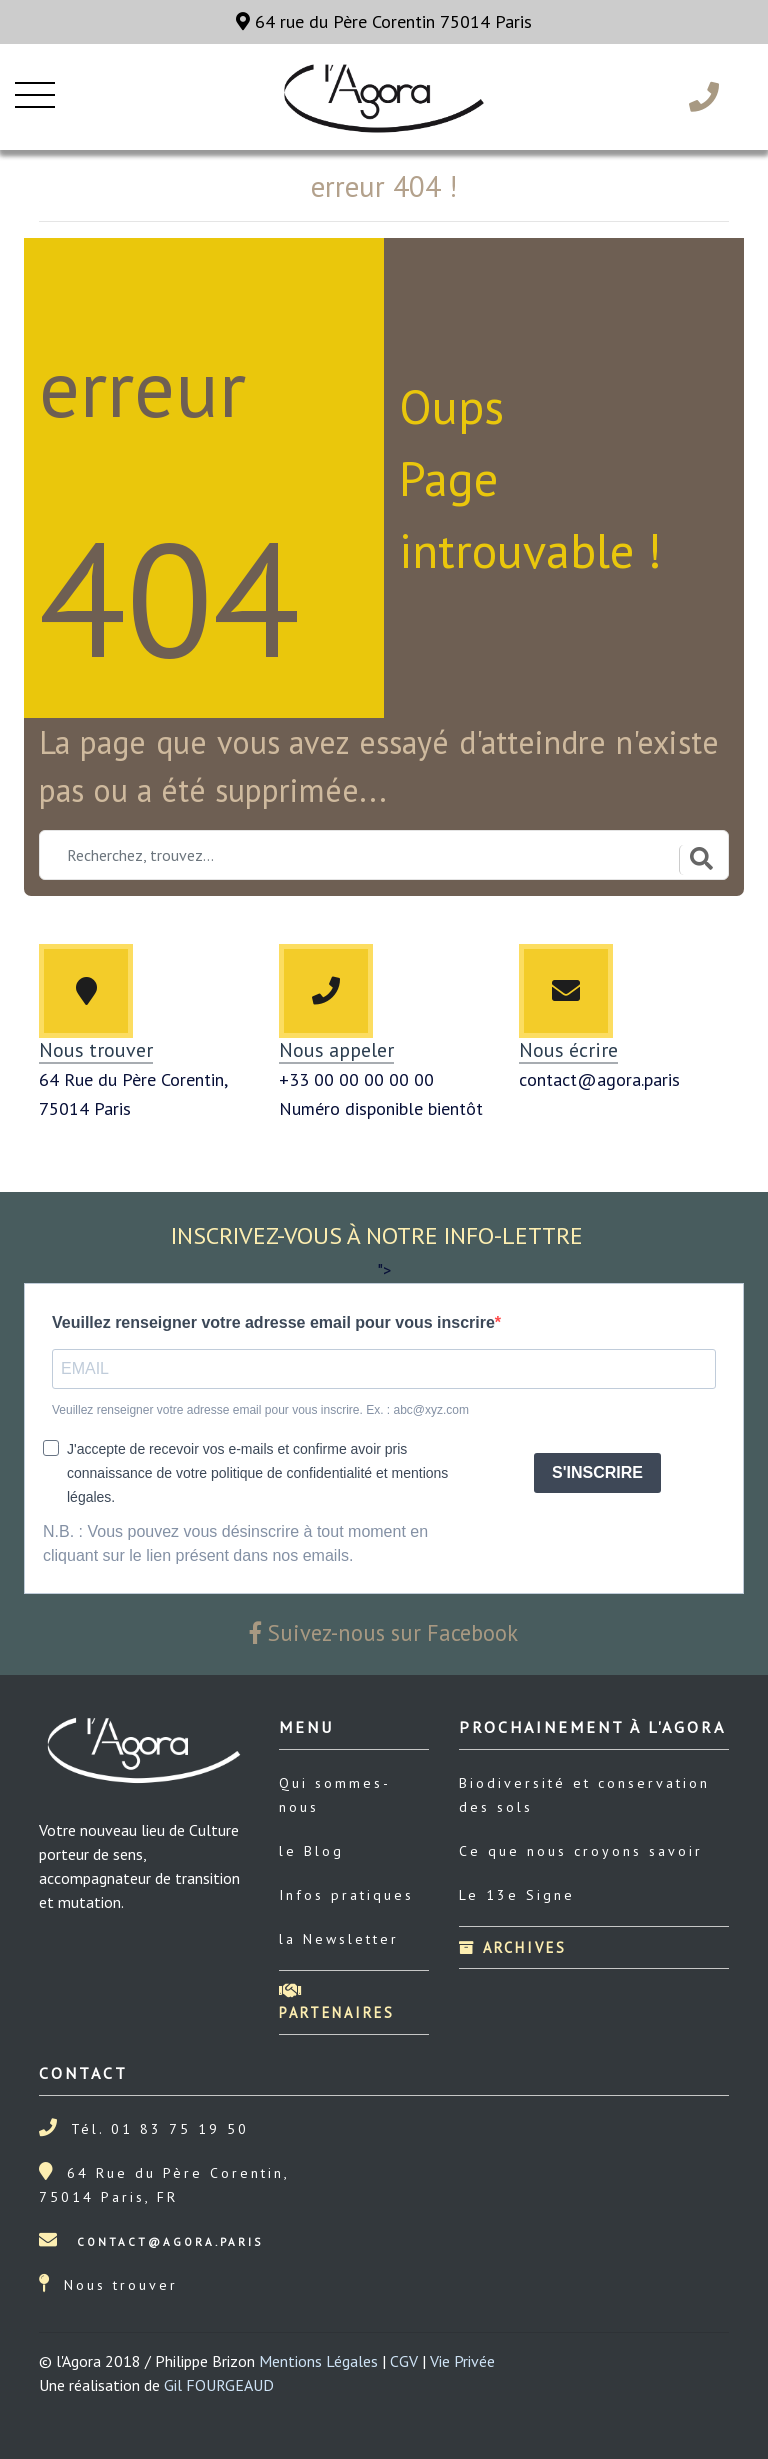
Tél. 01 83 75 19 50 (160, 2129)
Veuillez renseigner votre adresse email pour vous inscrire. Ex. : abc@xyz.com (260, 1410)
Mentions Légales (318, 2361)
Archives (513, 1947)
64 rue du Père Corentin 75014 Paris (384, 21)
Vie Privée (462, 2361)
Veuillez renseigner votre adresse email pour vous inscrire (273, 1322)
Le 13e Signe (517, 1895)
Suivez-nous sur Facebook (384, 1632)
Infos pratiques (346, 1895)
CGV (404, 2361)
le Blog (311, 1851)
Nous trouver (121, 2285)
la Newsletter (339, 1939)
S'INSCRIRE (597, 1472)
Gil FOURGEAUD (219, 2385)
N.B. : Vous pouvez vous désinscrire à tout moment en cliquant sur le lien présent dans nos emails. (235, 1543)
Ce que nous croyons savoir (581, 1851)
